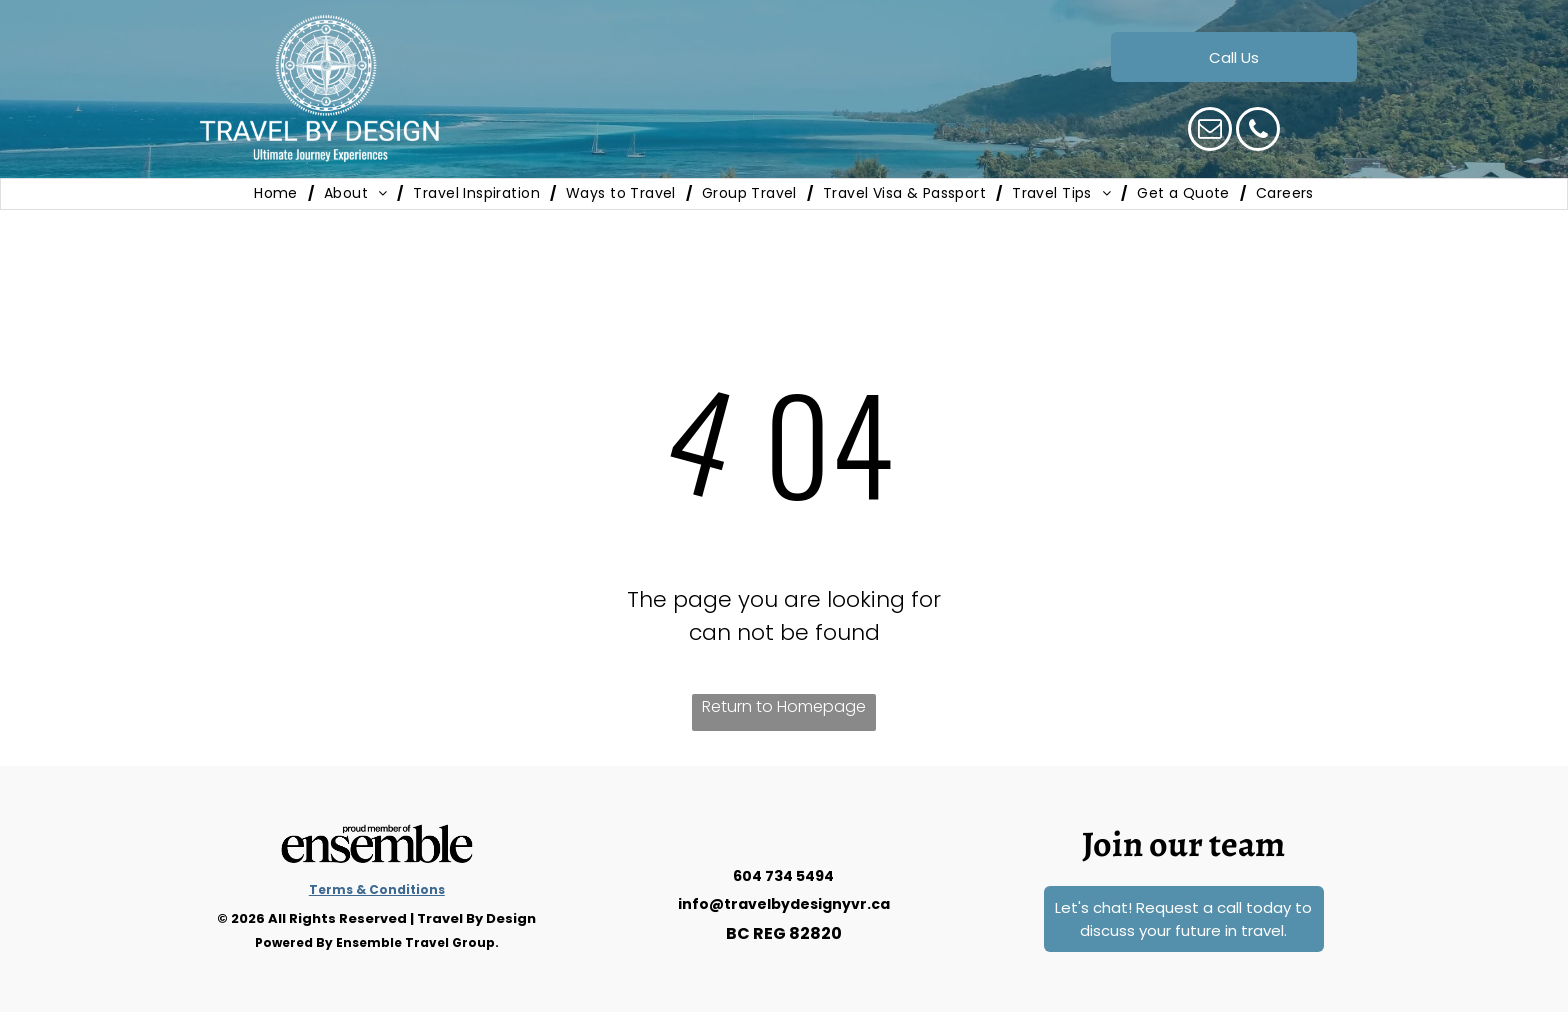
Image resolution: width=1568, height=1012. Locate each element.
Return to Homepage (784, 706)
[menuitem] (279, 194)
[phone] (1258, 131)
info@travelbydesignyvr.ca (784, 904)
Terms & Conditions (377, 889)
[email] (1210, 131)
